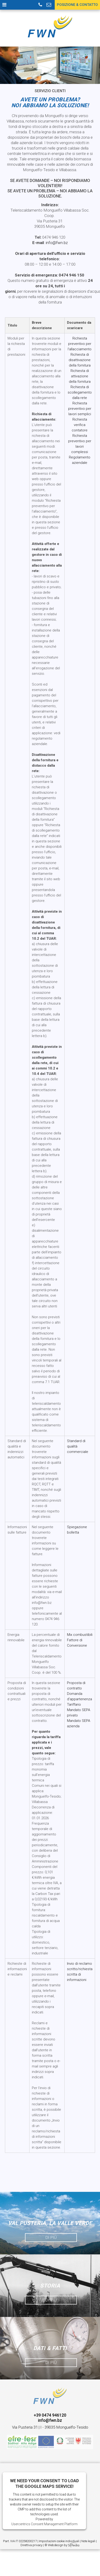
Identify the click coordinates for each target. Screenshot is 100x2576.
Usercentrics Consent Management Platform (44, 2524)
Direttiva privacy (31, 2545)
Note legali (88, 2541)
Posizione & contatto (77, 5)
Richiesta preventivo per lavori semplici (79, 408)
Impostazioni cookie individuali (59, 2541)
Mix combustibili (79, 1635)
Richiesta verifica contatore (80, 424)
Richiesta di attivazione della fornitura (80, 376)
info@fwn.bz (57, 242)
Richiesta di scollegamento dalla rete (80, 392)
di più (51, 2237)
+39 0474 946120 (50, 2415)
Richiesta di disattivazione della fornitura (80, 359)
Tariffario (74, 1704)
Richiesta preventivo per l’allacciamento (80, 343)
